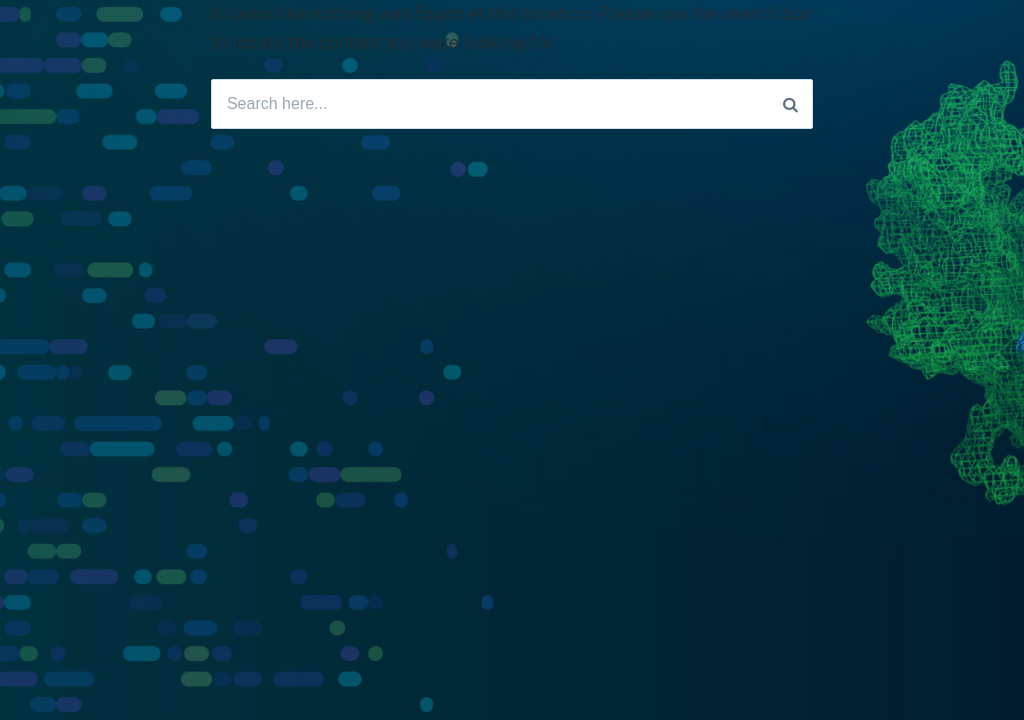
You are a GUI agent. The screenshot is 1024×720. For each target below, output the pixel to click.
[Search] (790, 104)
